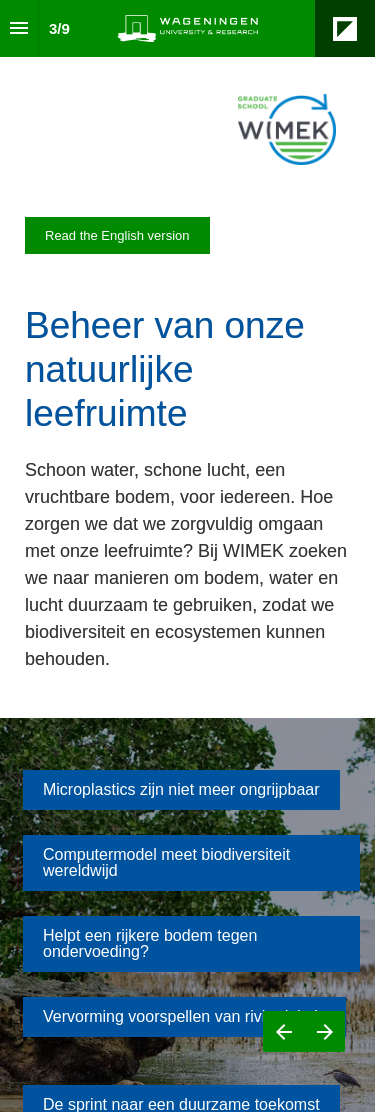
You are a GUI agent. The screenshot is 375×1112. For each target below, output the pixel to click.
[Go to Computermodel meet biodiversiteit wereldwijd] (191, 863)
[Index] (19, 28)
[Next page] (324, 1031)
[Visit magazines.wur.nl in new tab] (117, 235)
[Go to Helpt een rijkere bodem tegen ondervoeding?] (191, 944)
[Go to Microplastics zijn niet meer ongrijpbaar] (181, 790)
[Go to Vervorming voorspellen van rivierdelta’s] (184, 1017)
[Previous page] (283, 1031)
